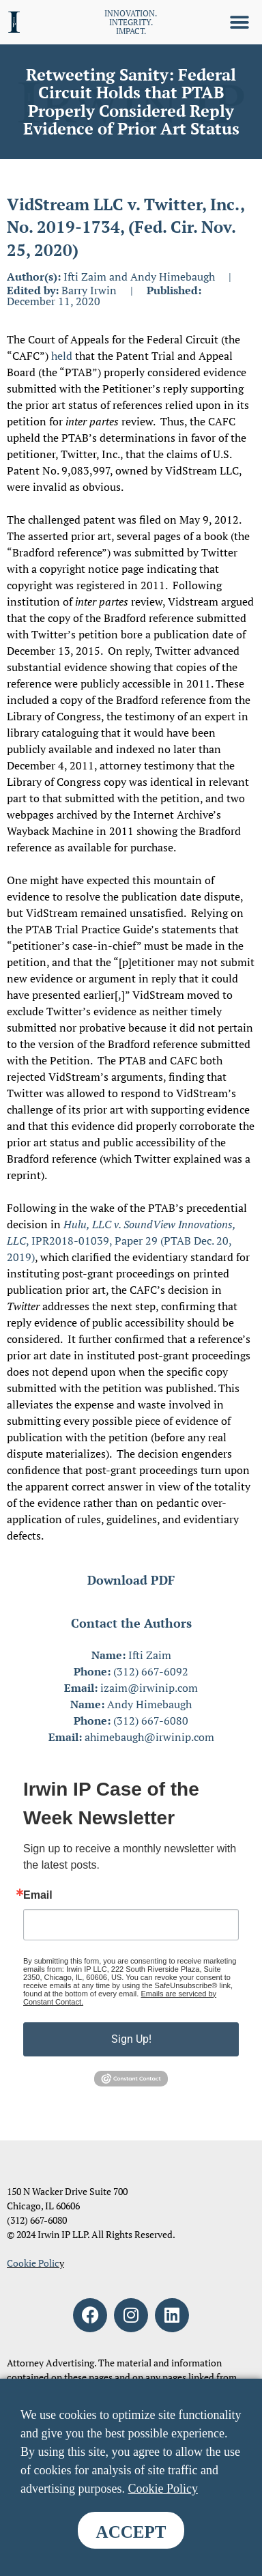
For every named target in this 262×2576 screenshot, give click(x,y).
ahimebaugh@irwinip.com (149, 1736)
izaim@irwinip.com (149, 1687)
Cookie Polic (33, 2262)
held (61, 355)
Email (38, 1895)
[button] (239, 22)
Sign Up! (131, 2039)
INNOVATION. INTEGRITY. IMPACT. (130, 22)
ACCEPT (131, 2532)
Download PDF (131, 1580)
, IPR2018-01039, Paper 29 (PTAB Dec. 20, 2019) (121, 1240)
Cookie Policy (163, 2488)
